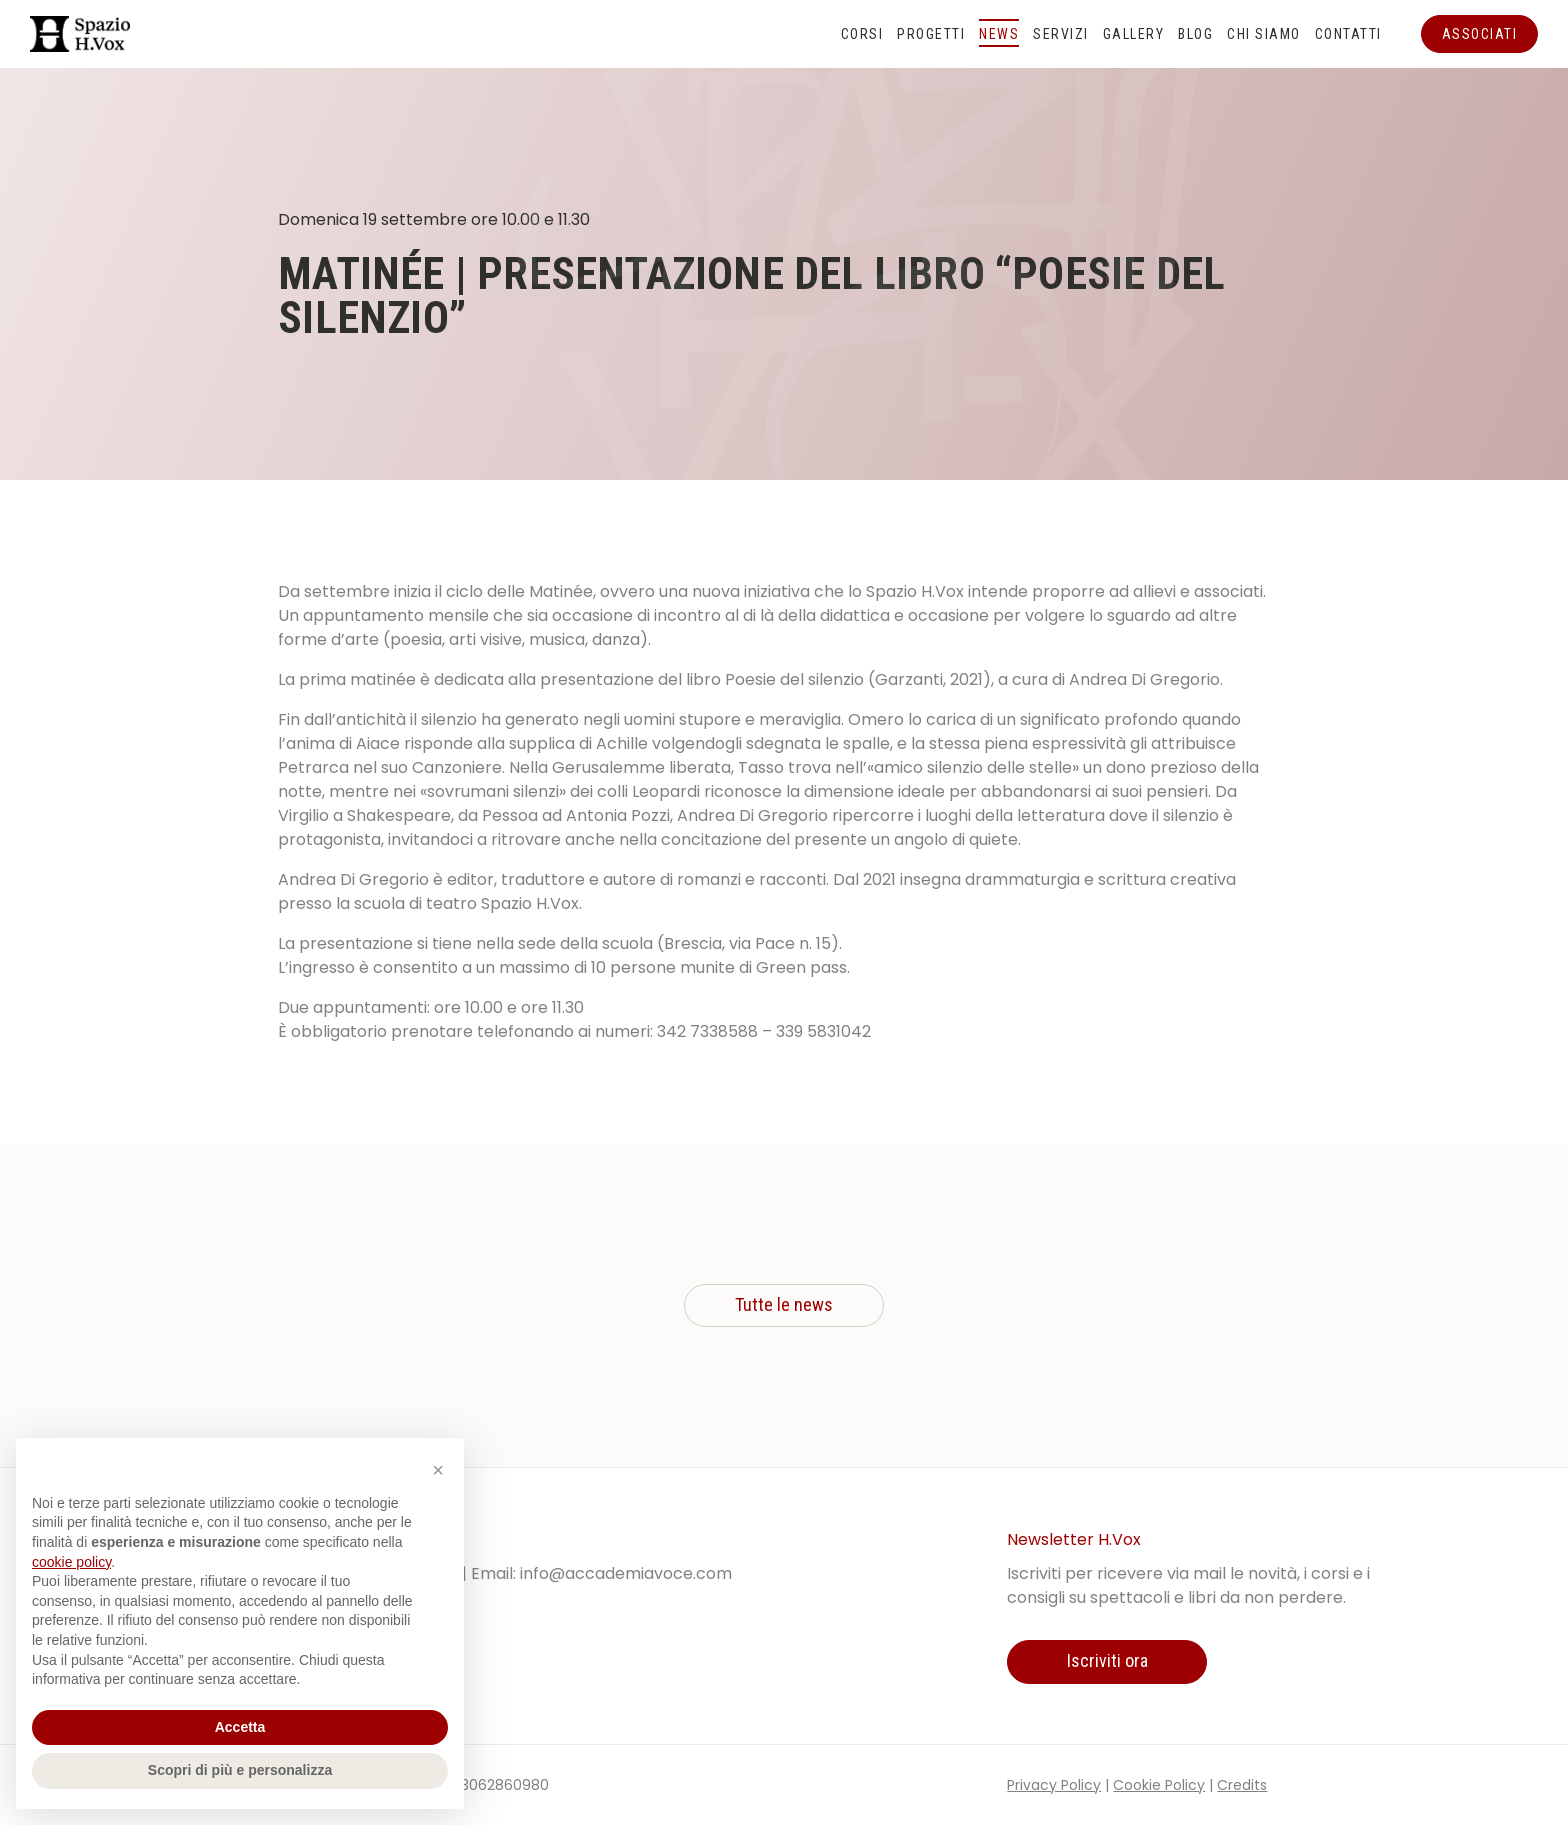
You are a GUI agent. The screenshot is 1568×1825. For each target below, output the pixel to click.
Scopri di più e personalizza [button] (240, 1770)
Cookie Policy (1159, 1785)
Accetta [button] (240, 1727)
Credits (1242, 1785)
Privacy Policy (1054, 1785)
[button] (438, 1470)
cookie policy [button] (71, 1562)
